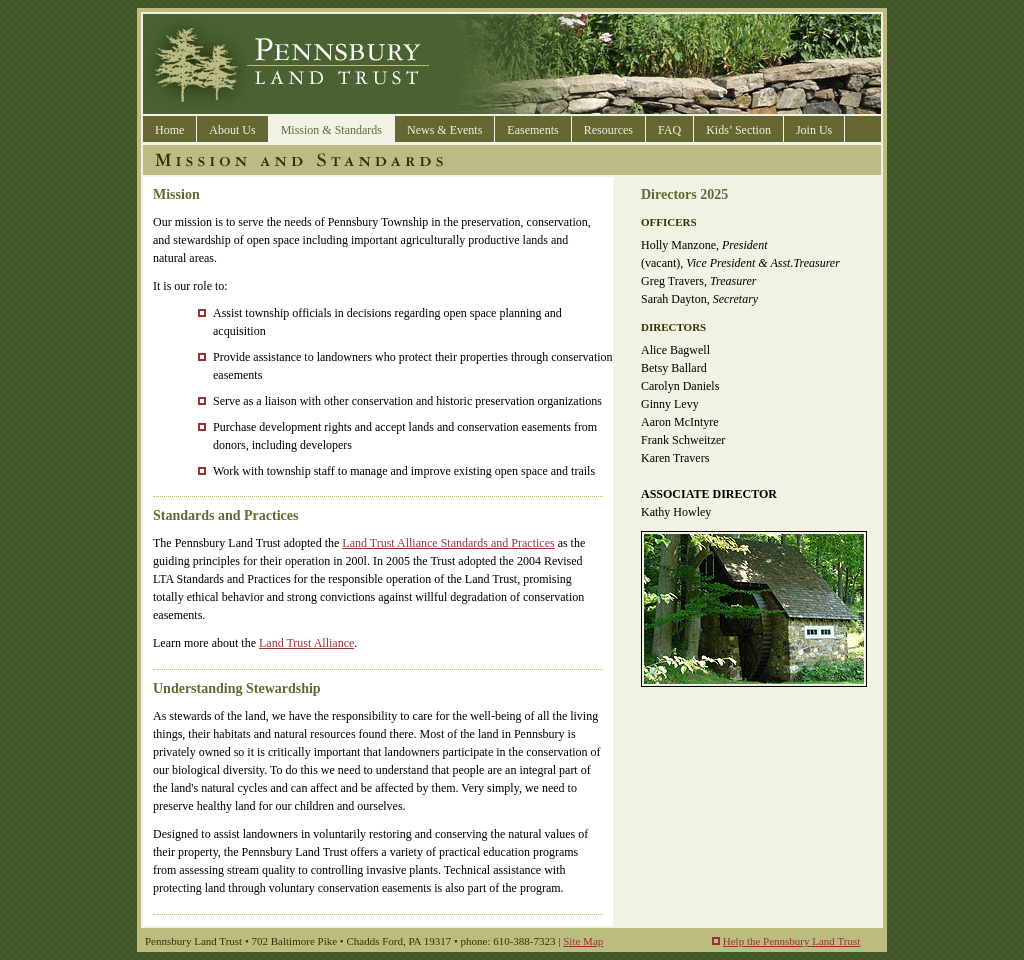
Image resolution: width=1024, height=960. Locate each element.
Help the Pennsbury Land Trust (792, 941)
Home (169, 130)
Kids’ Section (738, 130)
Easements (532, 130)
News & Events (444, 130)
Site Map (583, 941)
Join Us (814, 130)
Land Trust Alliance (306, 643)
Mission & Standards (331, 130)
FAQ (669, 130)
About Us (232, 130)
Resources (608, 130)
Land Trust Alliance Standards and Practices (448, 543)
